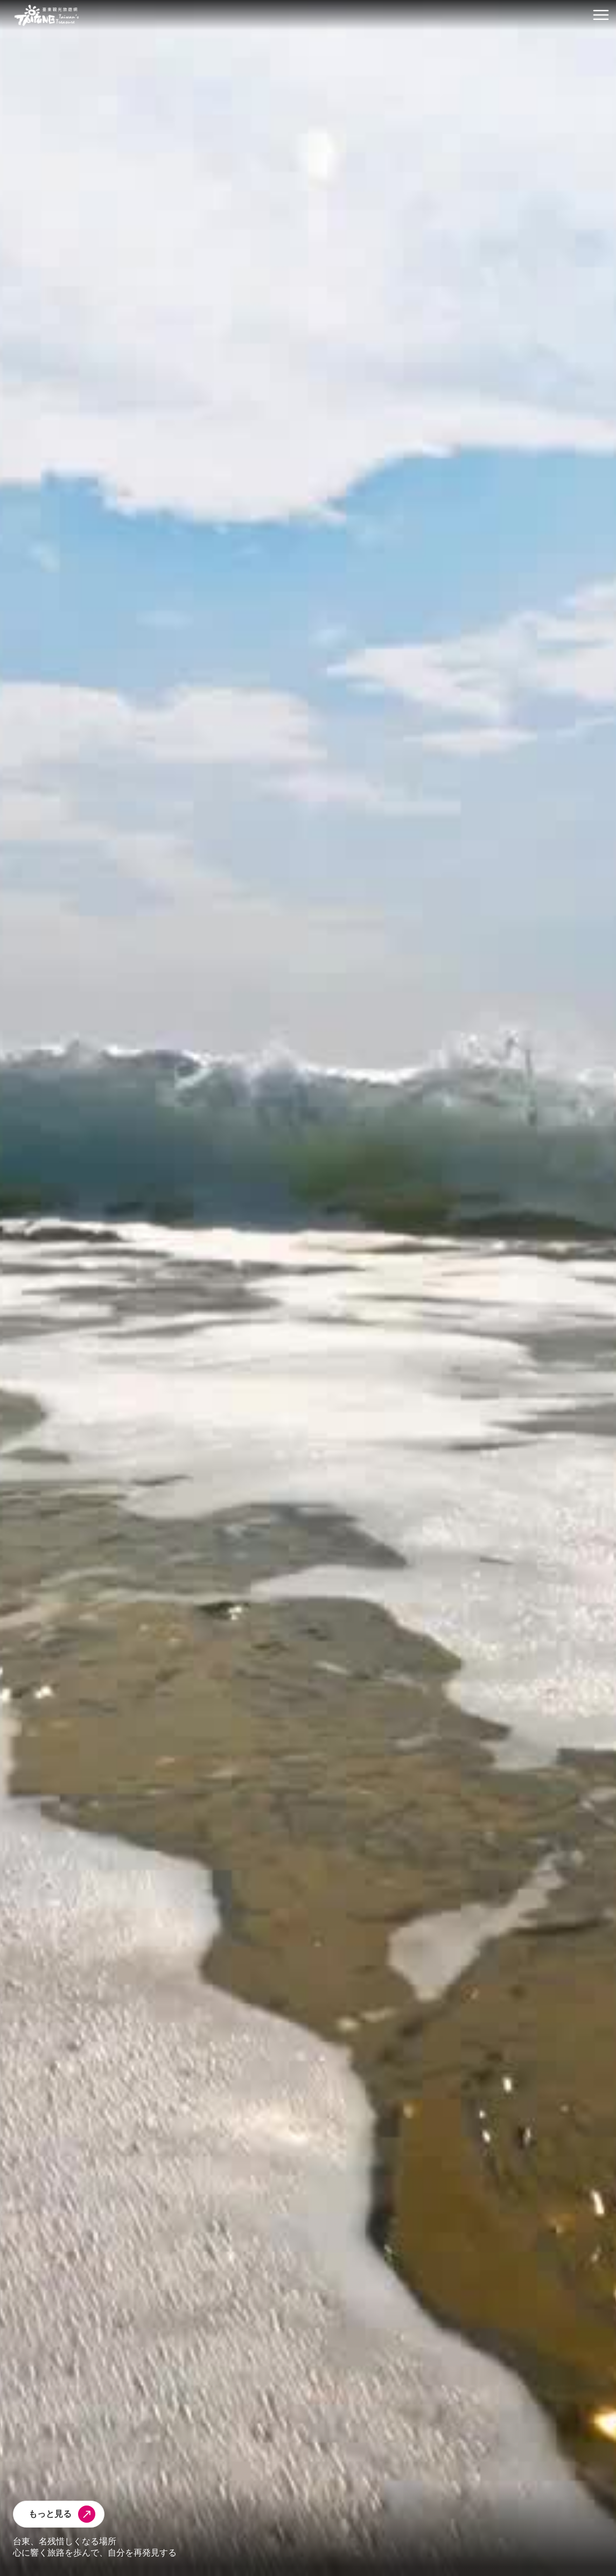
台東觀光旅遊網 (46, 15)
